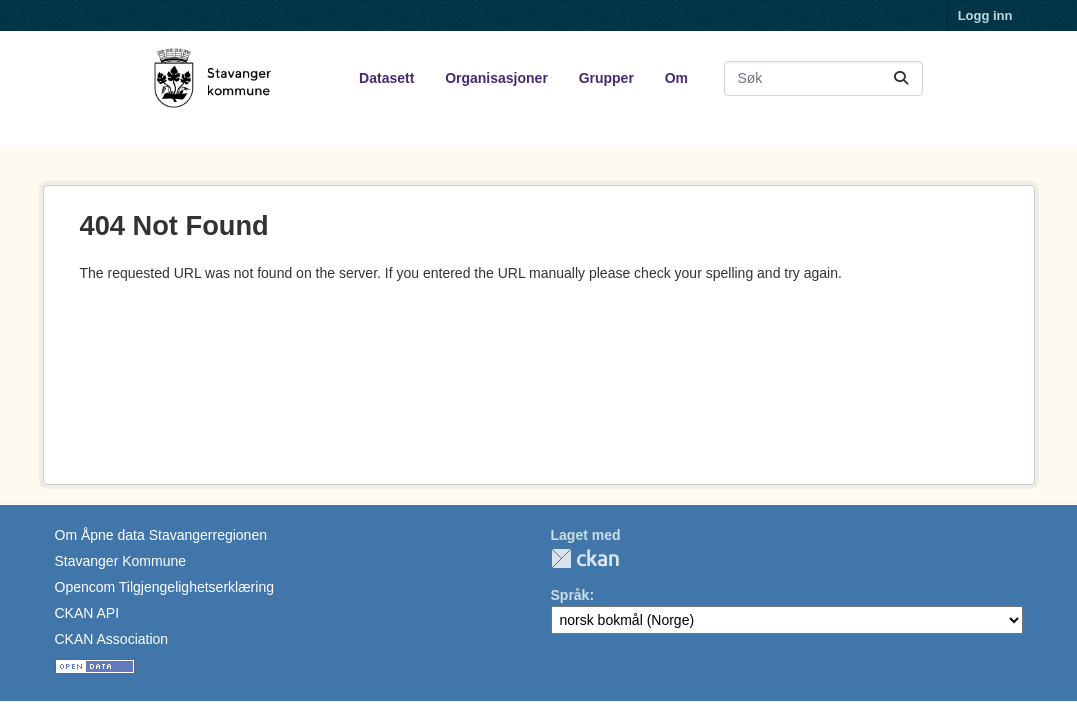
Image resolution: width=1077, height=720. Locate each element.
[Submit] (901, 78)
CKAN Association (112, 639)
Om (676, 78)
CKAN (585, 558)
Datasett (386, 78)
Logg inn (985, 15)
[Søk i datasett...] (823, 78)
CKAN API (87, 613)
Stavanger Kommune (121, 561)
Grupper (606, 78)
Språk (570, 595)
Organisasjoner (496, 78)
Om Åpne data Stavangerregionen (161, 535)
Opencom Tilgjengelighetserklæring (164, 587)
